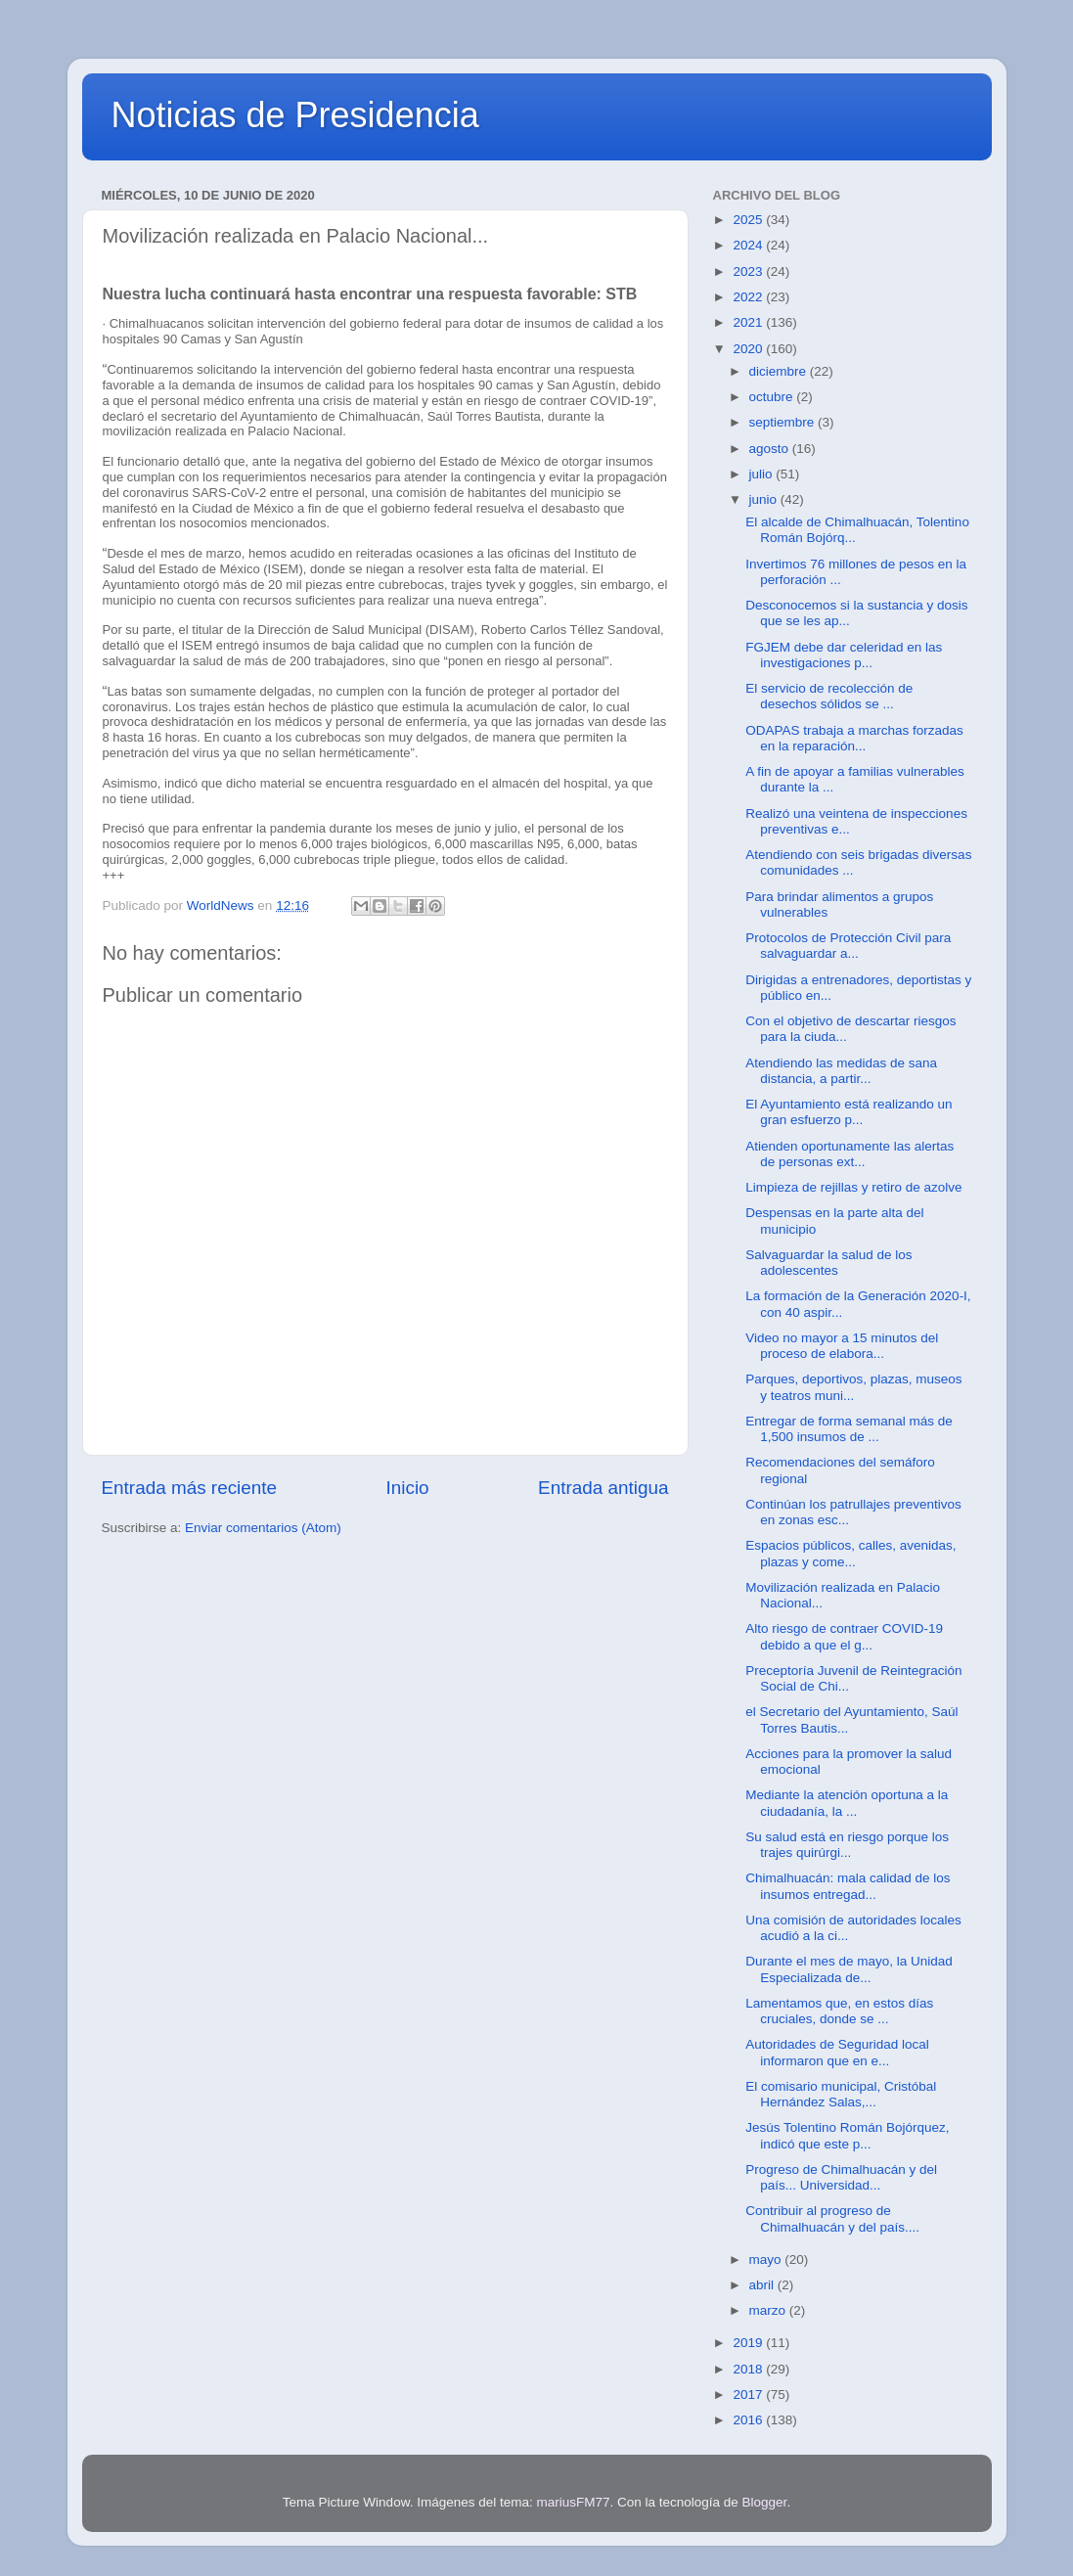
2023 (749, 271)
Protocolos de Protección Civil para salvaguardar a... (848, 945)
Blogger (764, 2502)
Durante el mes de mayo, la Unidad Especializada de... (849, 1969)
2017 (749, 2394)
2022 (749, 297)
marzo (769, 2310)
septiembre (784, 422)
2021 (749, 322)
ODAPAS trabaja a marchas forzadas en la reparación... (854, 738)
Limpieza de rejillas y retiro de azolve (853, 1187)
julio (763, 474)
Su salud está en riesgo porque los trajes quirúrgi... (847, 1845)
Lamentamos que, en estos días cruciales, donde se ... (839, 2011)
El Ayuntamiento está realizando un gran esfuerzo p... (848, 1112)
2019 (749, 2342)
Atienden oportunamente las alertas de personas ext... (849, 1154)
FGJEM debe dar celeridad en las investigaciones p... (843, 655)
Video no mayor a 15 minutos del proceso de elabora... (841, 1346)
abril (763, 2285)
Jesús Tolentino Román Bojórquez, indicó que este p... (847, 2135)
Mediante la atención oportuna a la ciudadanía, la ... (846, 1802)
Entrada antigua (603, 1487)
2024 (749, 245)
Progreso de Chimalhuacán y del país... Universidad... (841, 2177)
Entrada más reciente (190, 1487)
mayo (767, 2259)
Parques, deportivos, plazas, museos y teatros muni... (853, 1387)
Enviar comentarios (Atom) (263, 1527)
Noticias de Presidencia (295, 115)
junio (765, 499)
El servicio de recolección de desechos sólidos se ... (829, 696)
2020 (749, 348)
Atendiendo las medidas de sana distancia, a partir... (841, 1071)
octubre (773, 396)
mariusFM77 (572, 2502)
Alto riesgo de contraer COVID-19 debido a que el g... (844, 1636)
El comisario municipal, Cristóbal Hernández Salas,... (840, 2094)
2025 (749, 219)
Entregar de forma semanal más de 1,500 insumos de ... (849, 1429)
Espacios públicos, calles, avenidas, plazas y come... (850, 1553)
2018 (749, 2369)
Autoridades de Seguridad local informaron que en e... (837, 2052)
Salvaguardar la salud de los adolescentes (828, 1262)
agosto (770, 448)
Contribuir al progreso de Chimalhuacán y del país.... (832, 2218)
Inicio (407, 1487)
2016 (749, 2420)
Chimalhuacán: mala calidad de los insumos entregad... (847, 1886)
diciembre (779, 371)
